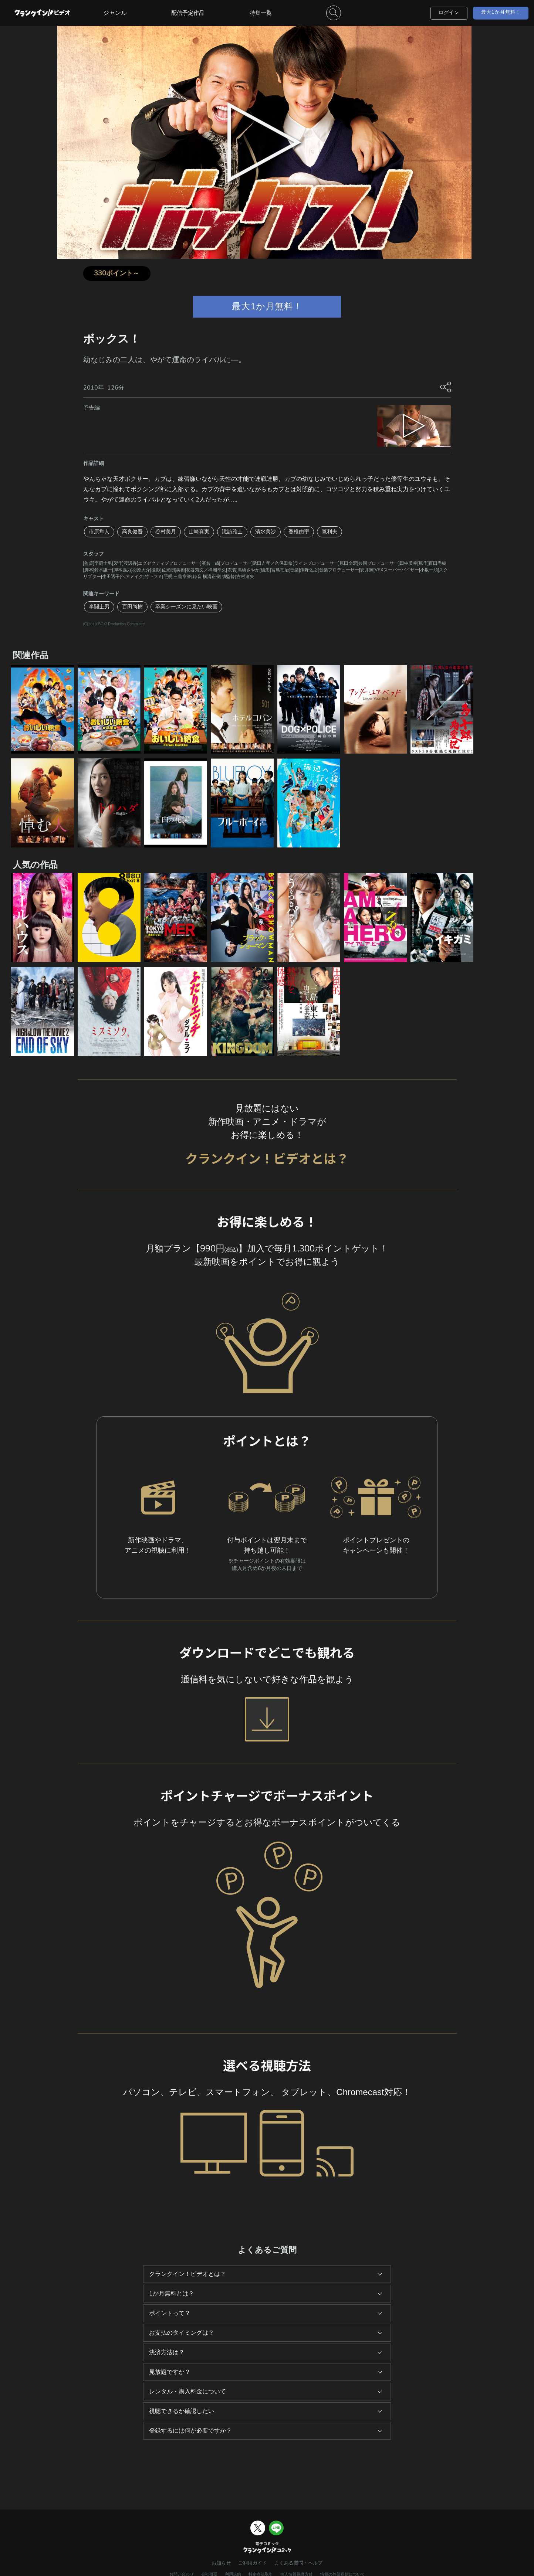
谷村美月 (165, 531)
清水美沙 (265, 531)
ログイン (449, 12)
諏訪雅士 (232, 531)
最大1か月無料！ (501, 12)
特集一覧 (261, 13)
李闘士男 (99, 606)
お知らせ (221, 2563)
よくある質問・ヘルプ (298, 2563)
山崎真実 (199, 531)
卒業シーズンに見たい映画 (186, 606)
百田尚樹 (132, 606)
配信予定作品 (188, 13)
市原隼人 (99, 531)
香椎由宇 (298, 531)
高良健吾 (132, 531)
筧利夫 (329, 531)
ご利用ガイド (252, 2563)
